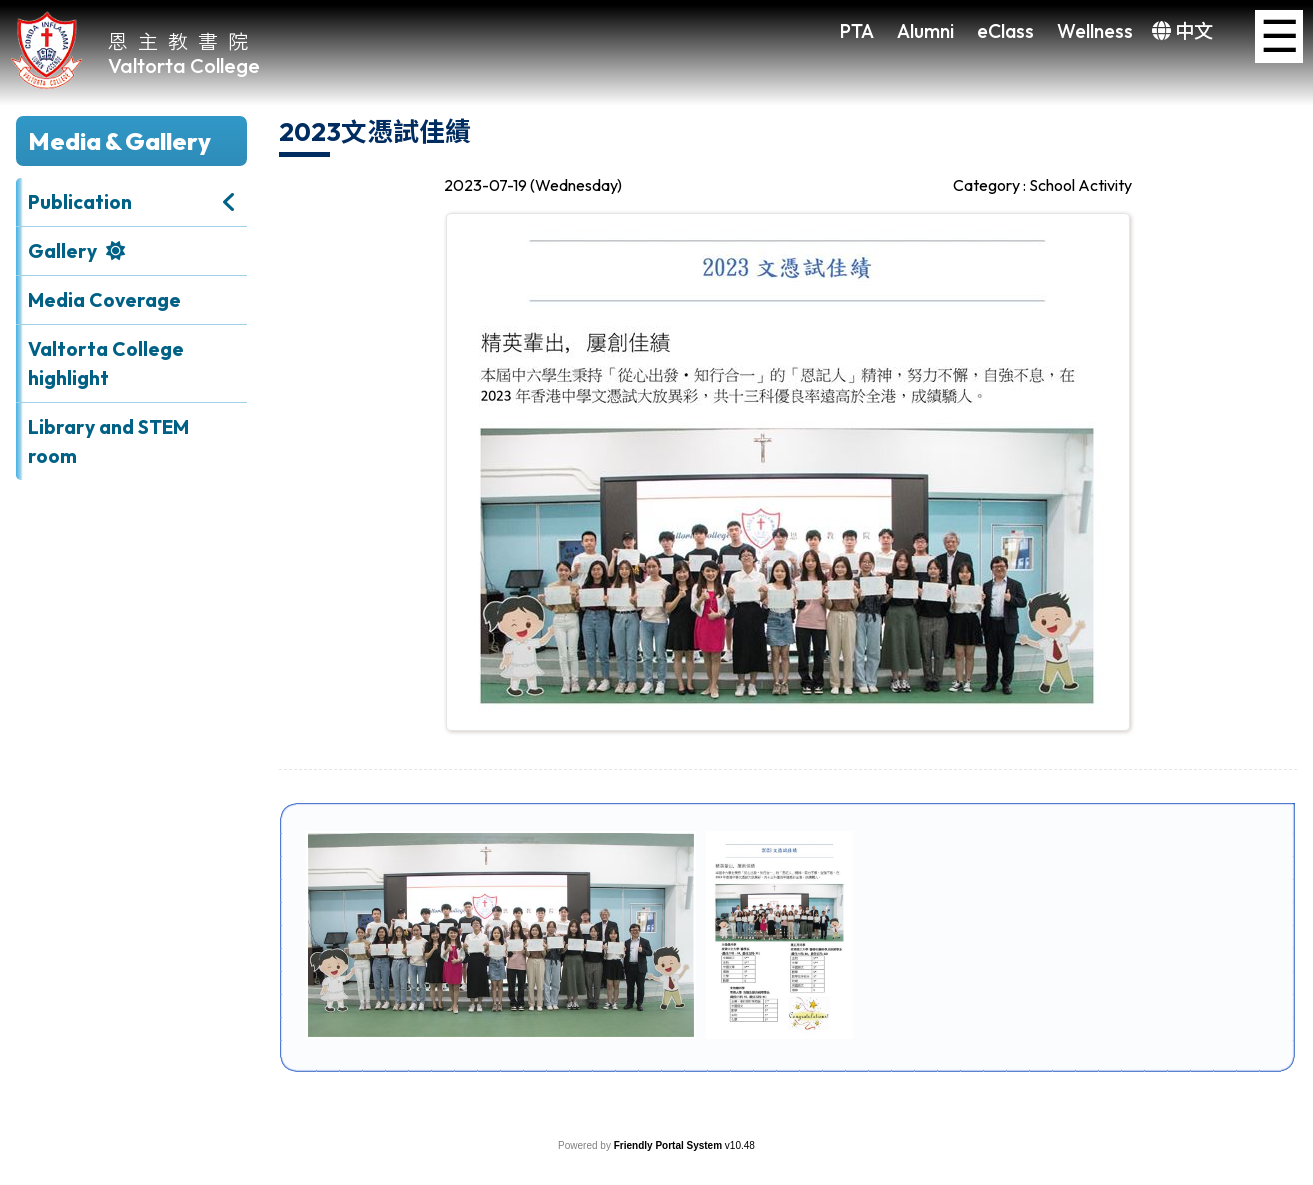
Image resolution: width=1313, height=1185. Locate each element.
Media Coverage (104, 300)
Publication (80, 202)
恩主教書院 (183, 40)
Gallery (62, 251)
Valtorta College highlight (106, 363)
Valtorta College (184, 65)
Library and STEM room (108, 441)
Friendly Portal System (669, 1145)
